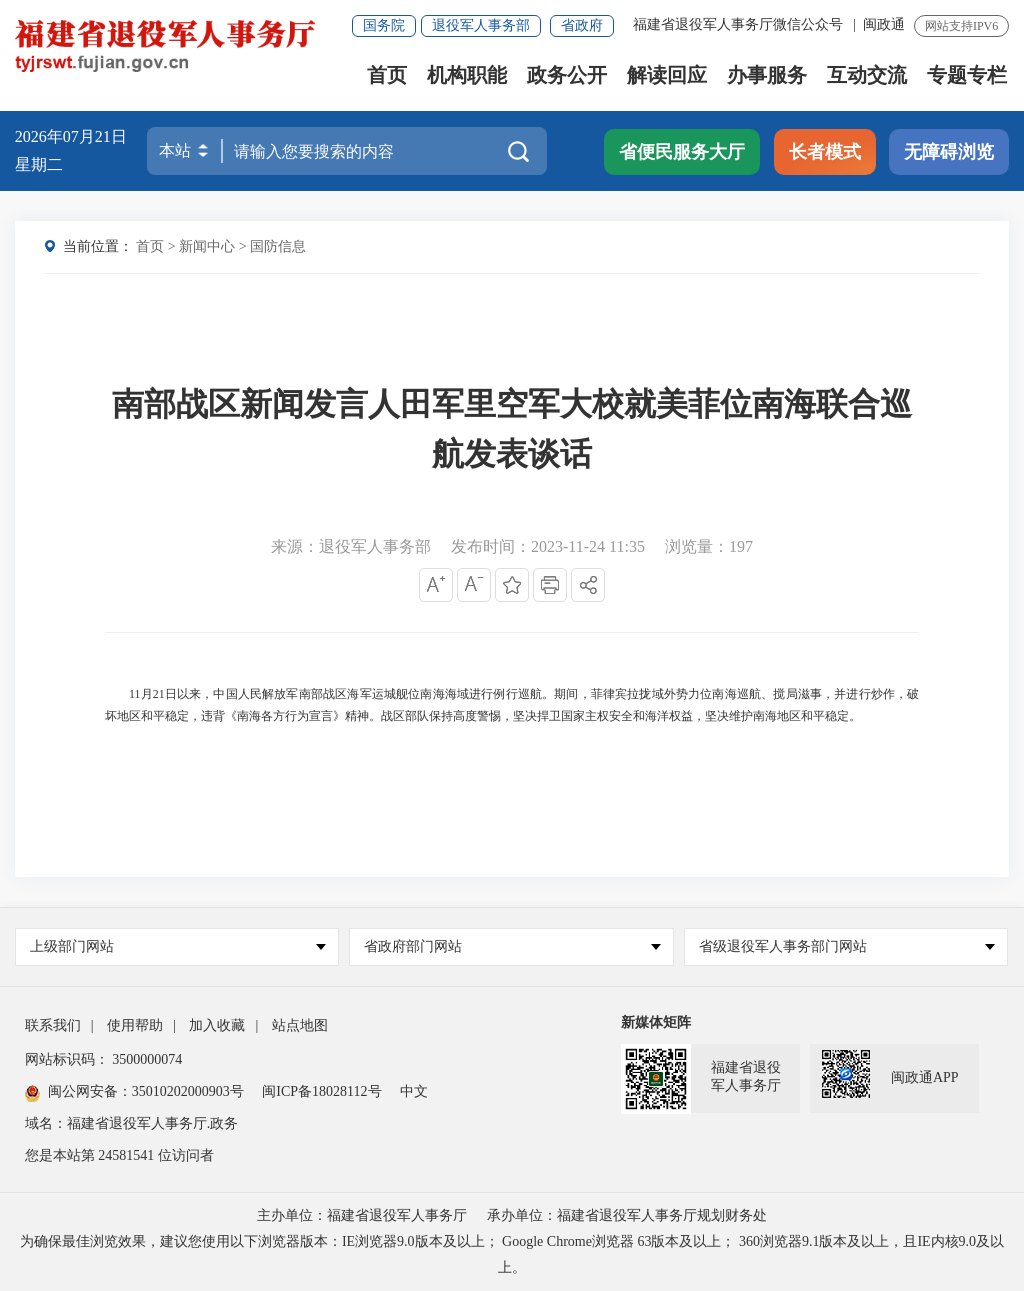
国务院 (384, 25)
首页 (387, 75)
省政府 (582, 25)
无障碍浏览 (949, 152)
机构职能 (467, 75)
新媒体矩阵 (656, 1022)
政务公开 (567, 75)
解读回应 (667, 75)
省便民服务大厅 (682, 152)
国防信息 (278, 246)
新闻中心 (207, 246)
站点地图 (300, 1025)
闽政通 (884, 24)
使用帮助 (135, 1025)
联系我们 (53, 1025)
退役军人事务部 (481, 25)
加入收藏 (217, 1025)
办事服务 (767, 75)
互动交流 (867, 75)
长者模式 (825, 152)
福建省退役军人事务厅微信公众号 (740, 24)
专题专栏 (967, 75)
